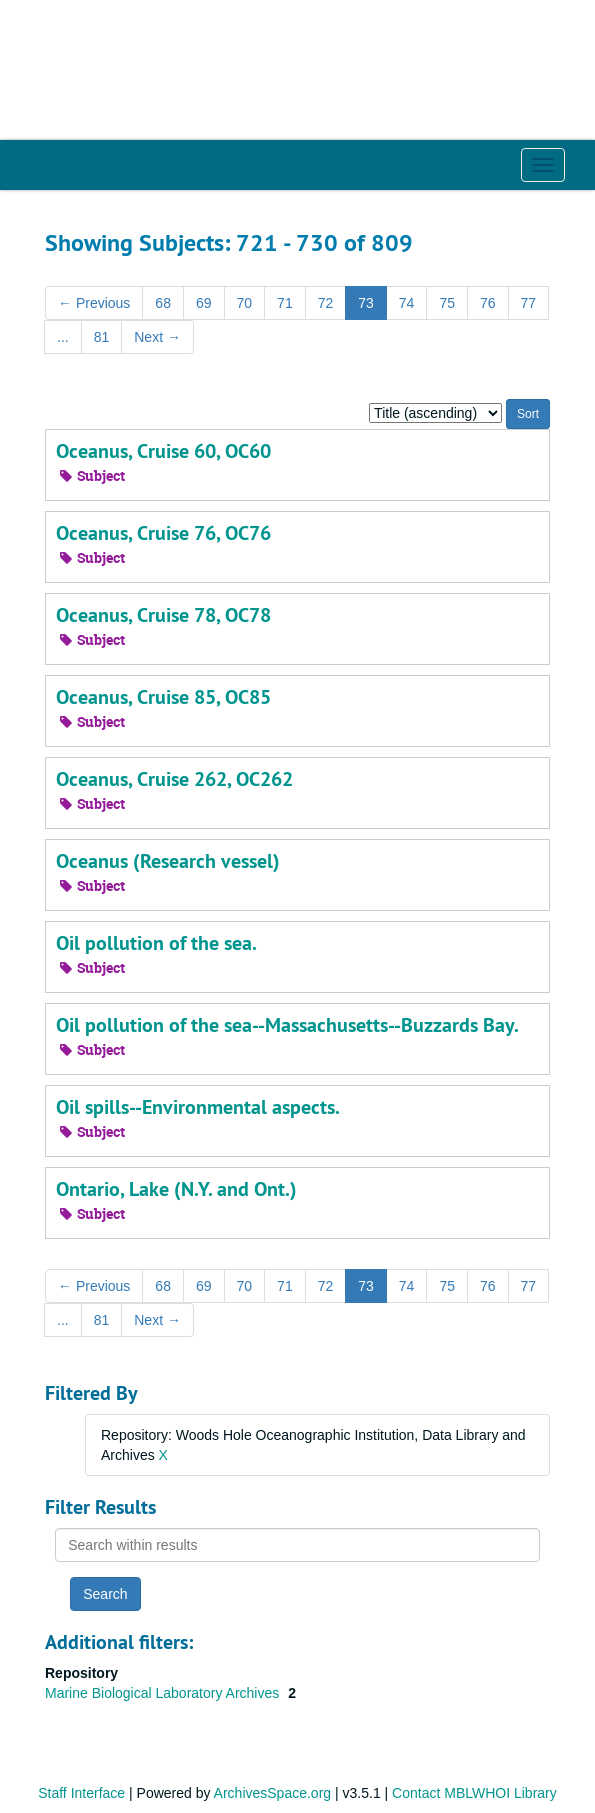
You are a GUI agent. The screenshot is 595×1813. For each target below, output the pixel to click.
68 (163, 303)
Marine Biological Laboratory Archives (164, 1693)
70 (245, 303)
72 (326, 303)
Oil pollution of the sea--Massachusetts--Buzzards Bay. (287, 1025)
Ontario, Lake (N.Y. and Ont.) (176, 1189)
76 (488, 303)
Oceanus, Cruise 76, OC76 (163, 533)
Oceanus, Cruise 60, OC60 (163, 451)
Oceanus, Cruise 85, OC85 (163, 697)
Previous (94, 303)
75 (447, 303)
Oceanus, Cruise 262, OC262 (174, 779)
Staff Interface (81, 1793)
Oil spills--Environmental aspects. (198, 1107)
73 (366, 303)
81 (102, 337)
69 (204, 303)
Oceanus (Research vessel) (168, 861)
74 (407, 303)
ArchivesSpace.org (273, 1793)
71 (285, 303)
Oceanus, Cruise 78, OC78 (163, 615)
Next (157, 337)
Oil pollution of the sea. (156, 943)
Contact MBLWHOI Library (474, 1793)
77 (529, 303)
